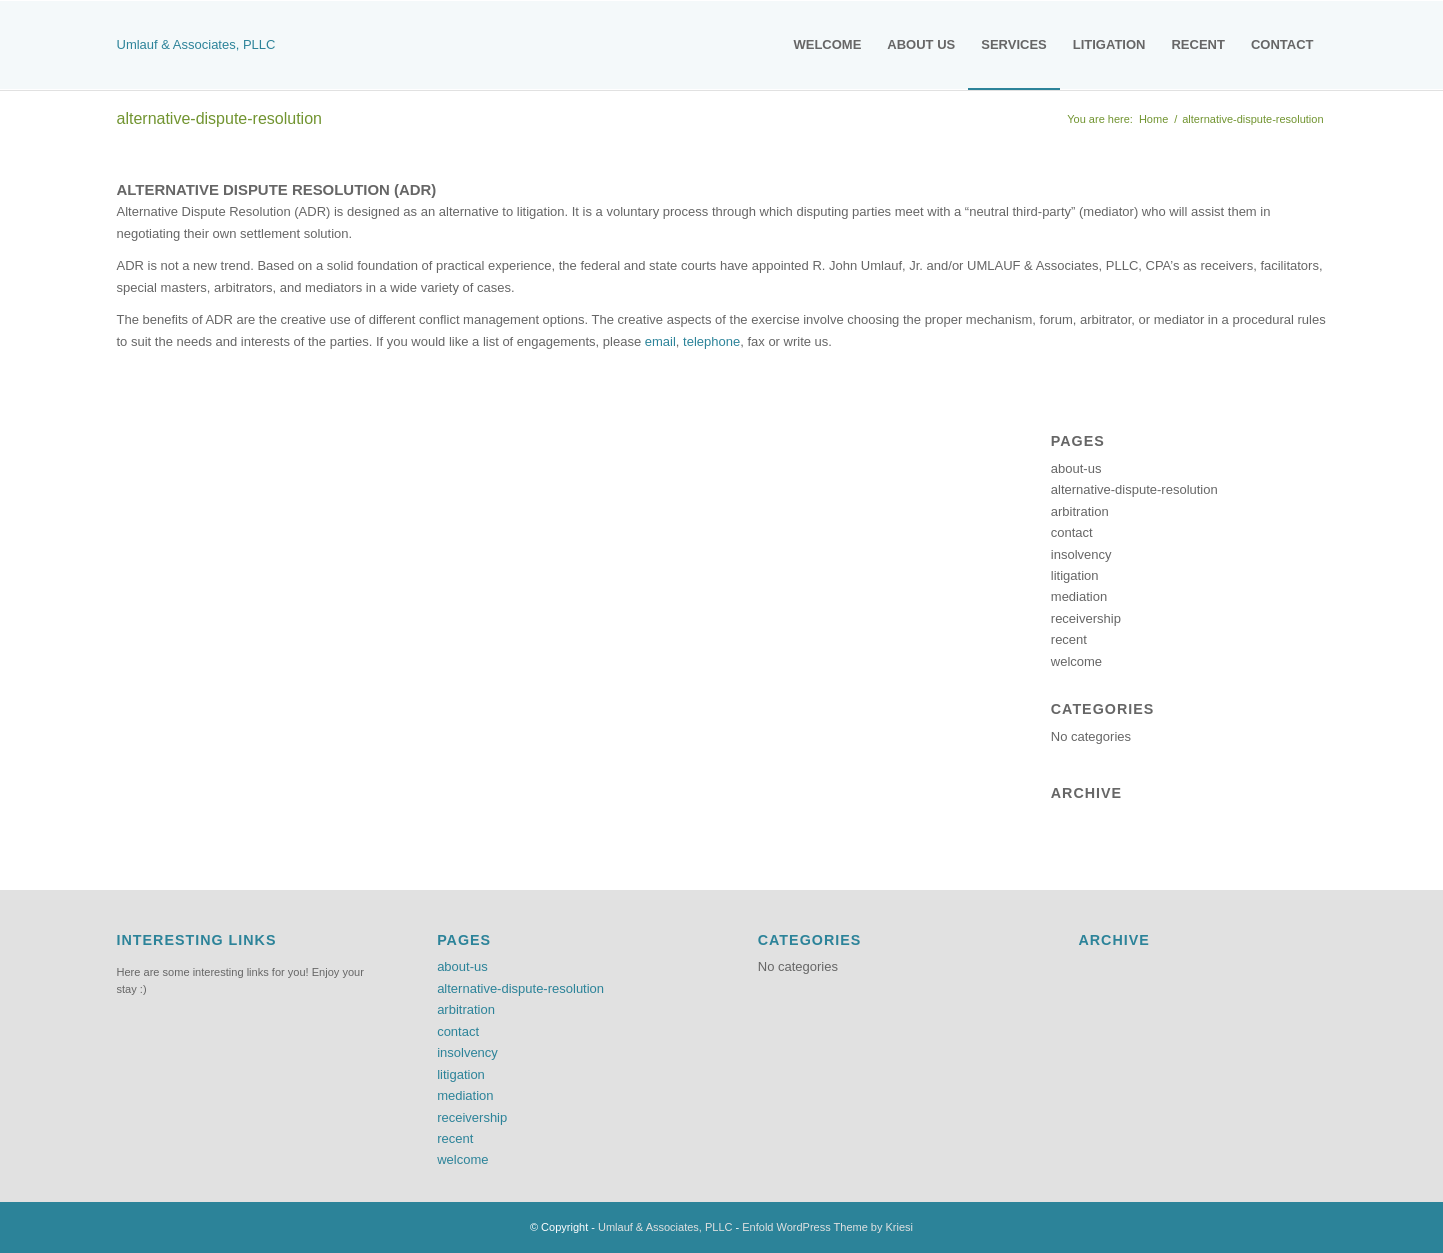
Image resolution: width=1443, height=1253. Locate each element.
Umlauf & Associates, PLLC (196, 44)
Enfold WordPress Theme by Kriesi (827, 1227)
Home (1153, 119)
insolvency (1081, 554)
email (660, 341)
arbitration (1080, 511)
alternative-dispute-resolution (219, 118)
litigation (1075, 575)
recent (1069, 639)
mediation (1079, 596)
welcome (1076, 661)
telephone (711, 341)
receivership (1086, 618)
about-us (1076, 468)
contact (1072, 532)
